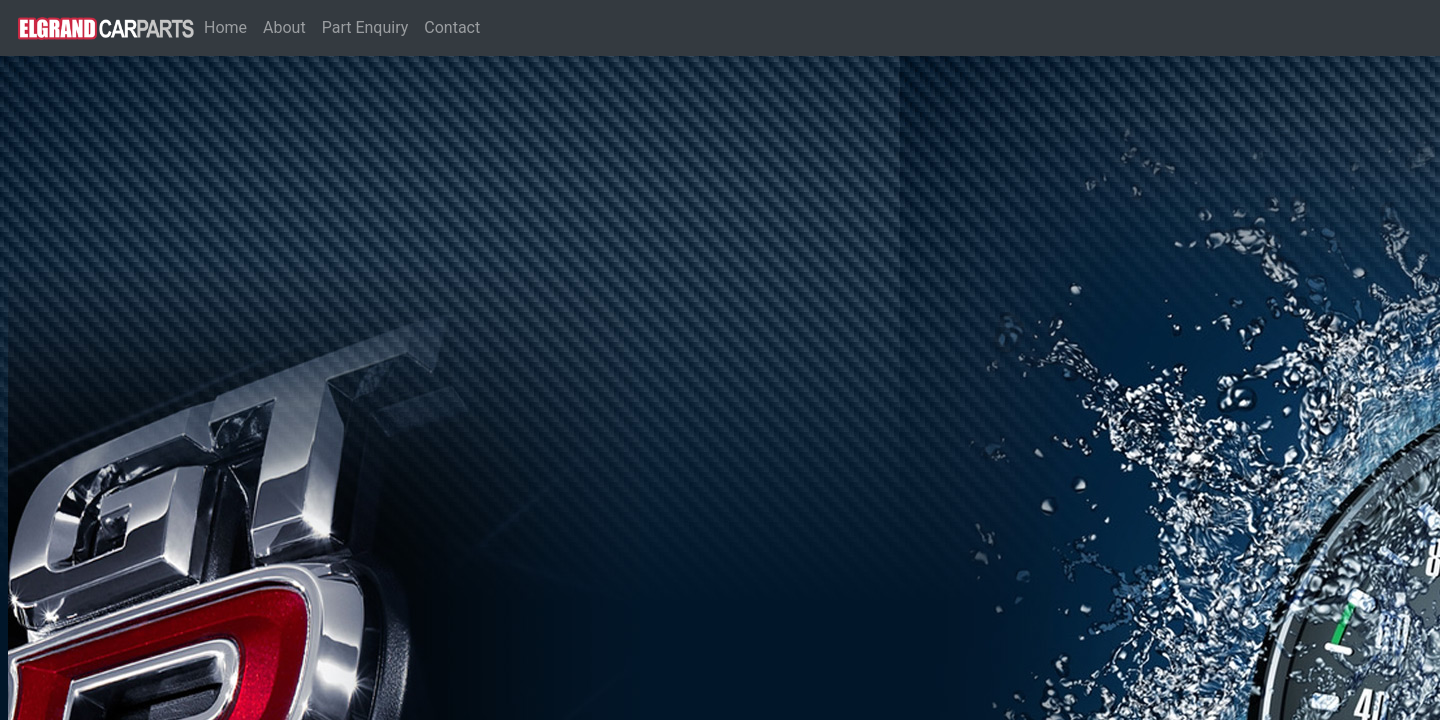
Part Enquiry (365, 27)
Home (229, 26)
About (284, 27)
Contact (452, 27)
